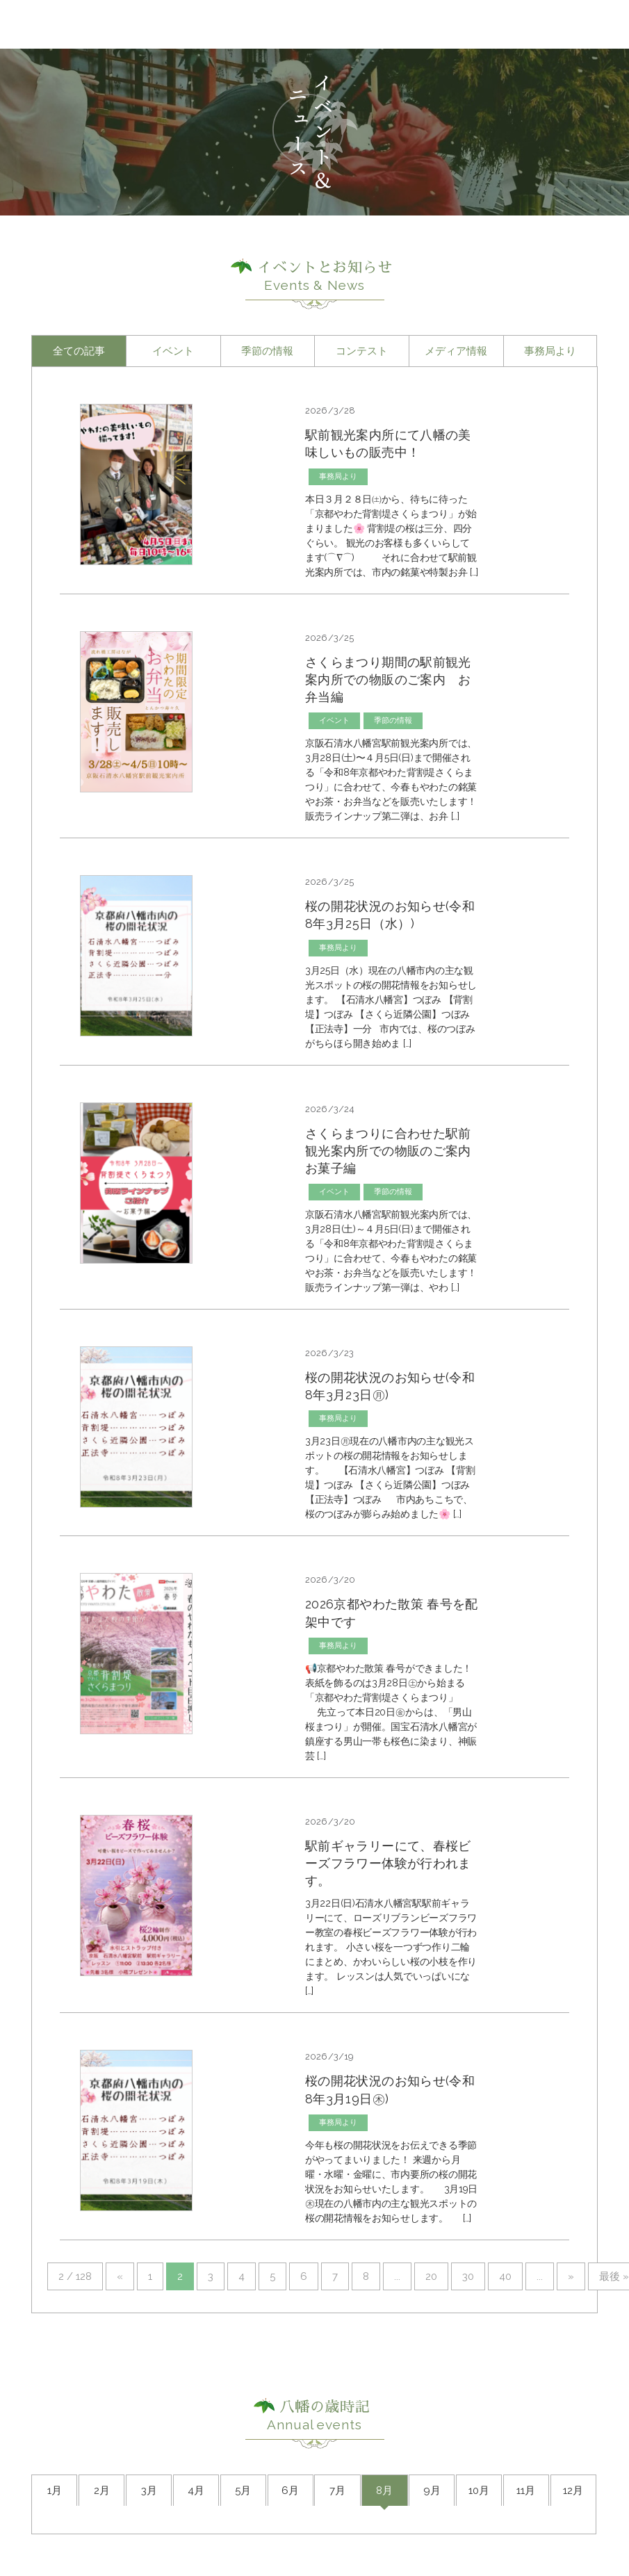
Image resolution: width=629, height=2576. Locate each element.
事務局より (550, 351)
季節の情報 (267, 351)
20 (431, 2276)
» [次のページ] (571, 2276)
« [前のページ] (120, 2276)
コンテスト (362, 351)
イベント (173, 351)
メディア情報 (456, 351)
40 (505, 2276)
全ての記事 (79, 351)
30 (468, 2276)
